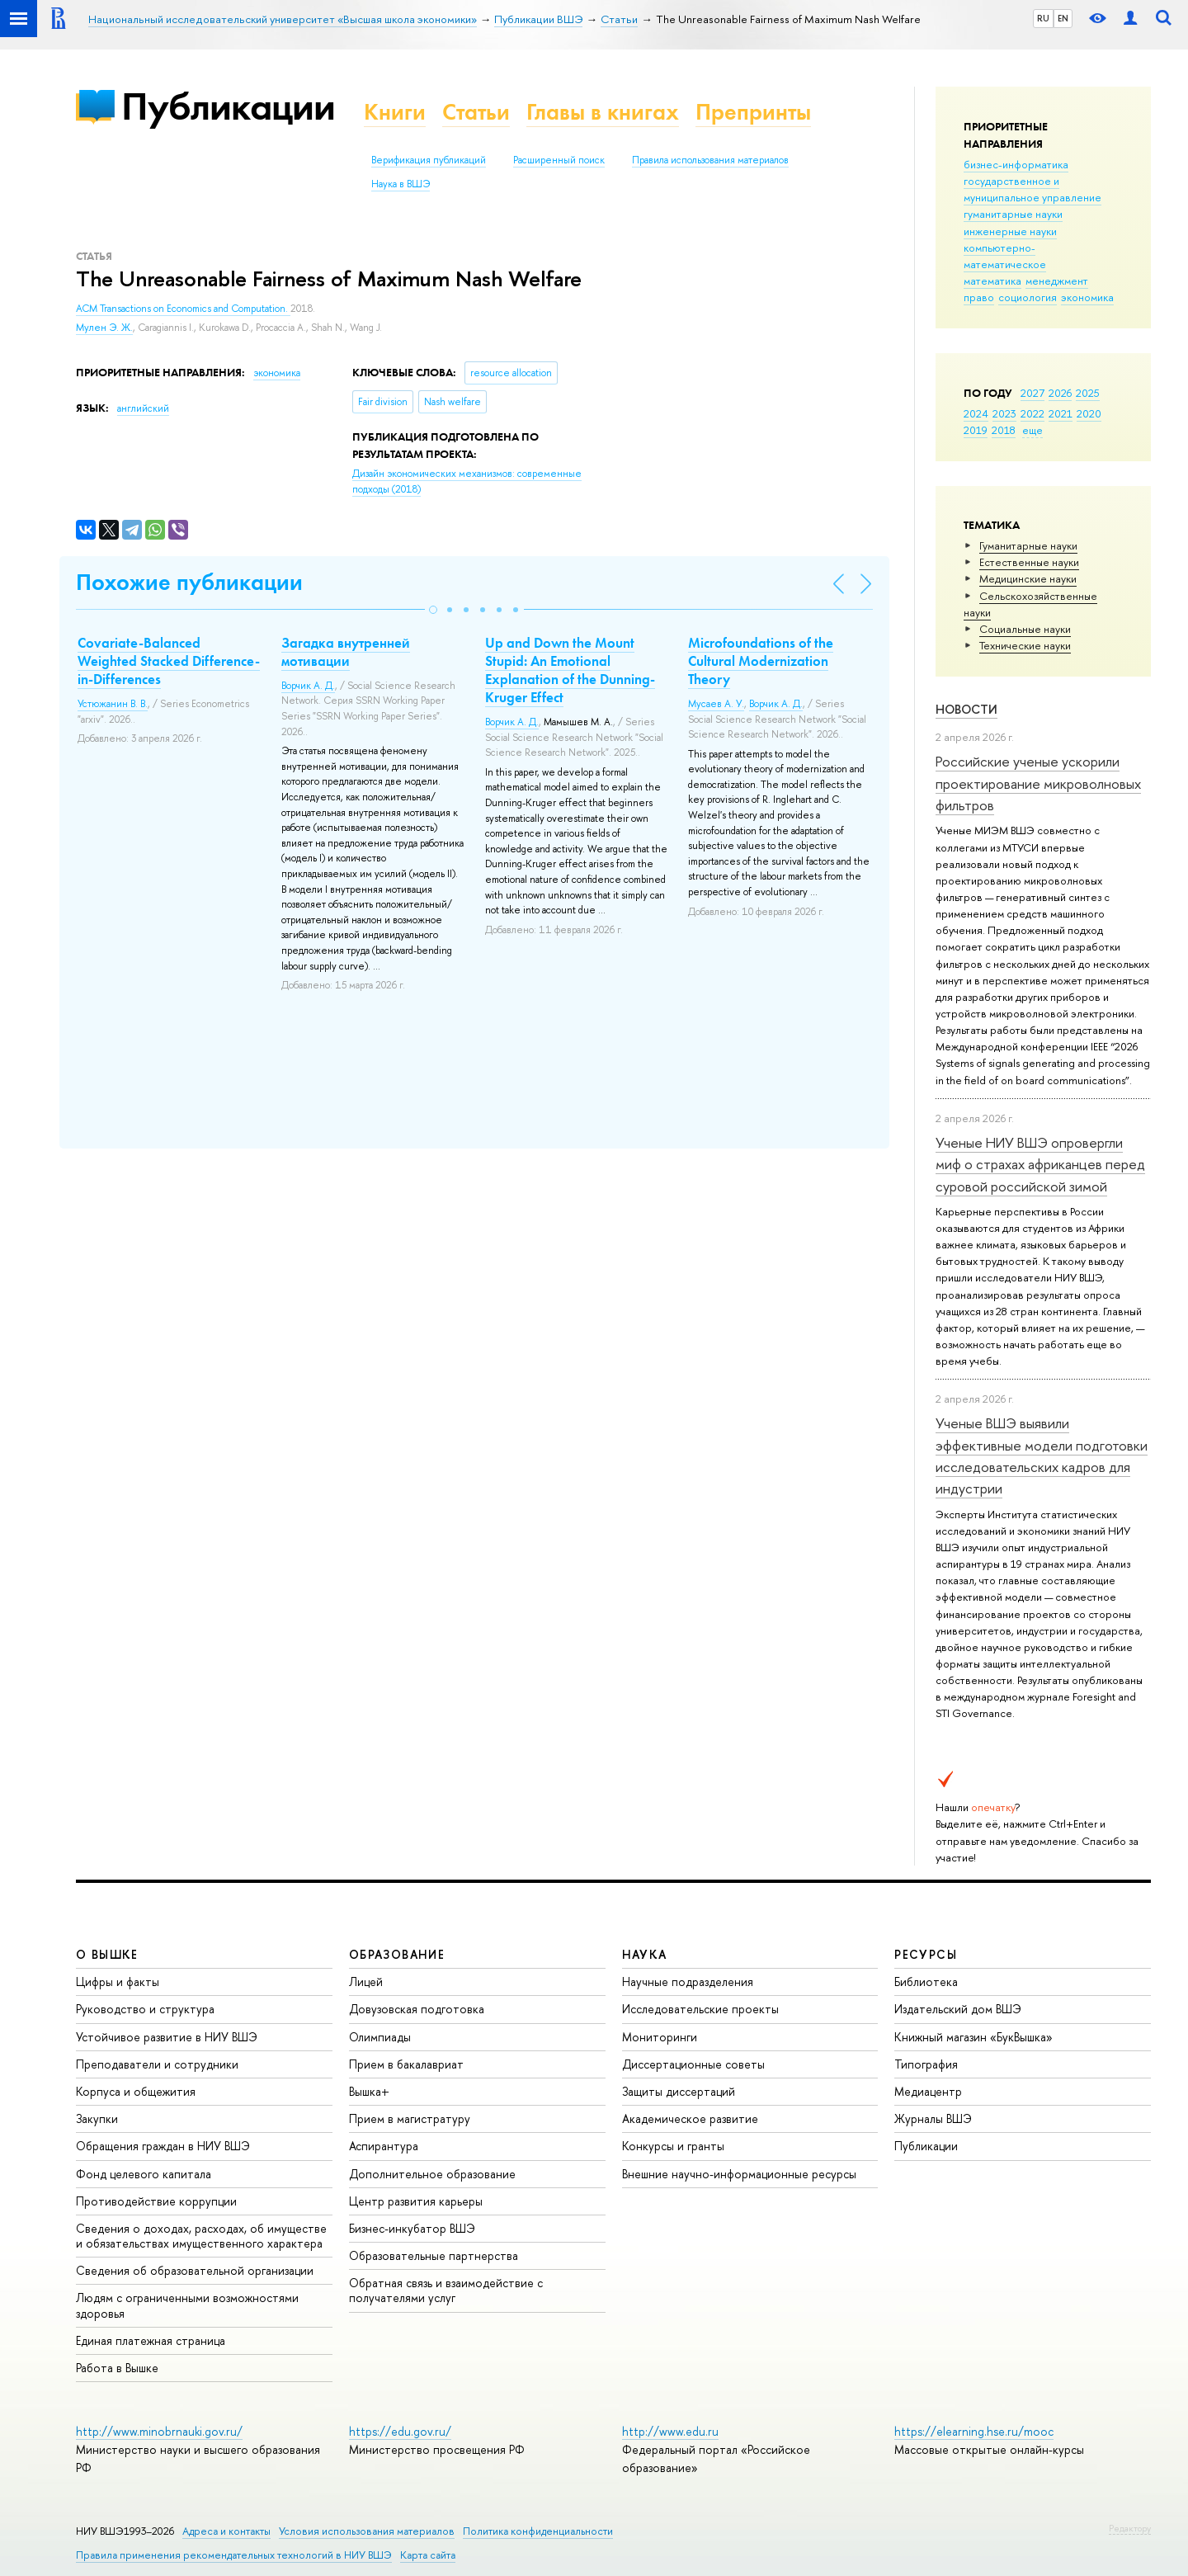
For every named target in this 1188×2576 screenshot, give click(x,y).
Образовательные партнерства (433, 2255)
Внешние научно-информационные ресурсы (739, 2174)
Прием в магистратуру (409, 2118)
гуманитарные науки (1013, 213)
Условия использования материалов (367, 2531)
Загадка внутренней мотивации (345, 652)
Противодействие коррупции (156, 2201)
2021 (1060, 413)
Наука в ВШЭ (400, 184)
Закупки (97, 2118)
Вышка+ (369, 2091)
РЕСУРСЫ (925, 1954)
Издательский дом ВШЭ (957, 2009)
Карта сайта (427, 2555)
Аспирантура (383, 2146)
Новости (966, 709)
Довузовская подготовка (416, 2009)
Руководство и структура (145, 2009)
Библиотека (926, 1981)
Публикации (228, 106)
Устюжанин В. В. (113, 703)
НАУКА (644, 1954)
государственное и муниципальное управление (1032, 189)
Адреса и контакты (226, 2531)
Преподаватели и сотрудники (157, 2064)
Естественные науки (1029, 561)
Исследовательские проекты (700, 2009)
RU (1043, 18)
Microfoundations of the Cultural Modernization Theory (760, 661)
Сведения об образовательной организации (195, 2270)
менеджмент (1056, 280)
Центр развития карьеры (416, 2201)
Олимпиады (380, 2037)
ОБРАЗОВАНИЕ (397, 1954)
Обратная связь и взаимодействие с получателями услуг (446, 2290)
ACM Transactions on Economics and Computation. (183, 308)
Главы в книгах (602, 111)
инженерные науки (1010, 231)
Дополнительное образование (432, 2174)
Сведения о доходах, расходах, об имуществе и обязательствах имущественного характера (201, 2235)
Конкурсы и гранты (673, 2146)
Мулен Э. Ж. (104, 327)
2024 (976, 413)
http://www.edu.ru (670, 2431)
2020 (1089, 413)
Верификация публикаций (428, 160)
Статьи (476, 111)
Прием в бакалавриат (406, 2064)
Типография (926, 2064)
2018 (1004, 429)
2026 (1060, 392)
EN (1063, 18)
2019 (976, 429)
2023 (1004, 413)
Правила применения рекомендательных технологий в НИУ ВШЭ (234, 2555)
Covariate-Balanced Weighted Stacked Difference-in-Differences (169, 661)
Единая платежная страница (150, 2340)
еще (1032, 429)
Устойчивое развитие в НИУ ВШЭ (166, 2037)
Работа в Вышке (117, 2367)
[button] (433, 610)
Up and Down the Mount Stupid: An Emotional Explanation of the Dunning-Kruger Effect (570, 670)
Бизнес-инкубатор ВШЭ (412, 2228)
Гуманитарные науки (1028, 545)
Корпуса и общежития (136, 2091)
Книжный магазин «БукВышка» (973, 2037)
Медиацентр (928, 2091)
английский (143, 408)
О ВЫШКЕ (107, 1954)
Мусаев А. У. (716, 703)
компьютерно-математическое (1005, 255)
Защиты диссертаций (678, 2091)
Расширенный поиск (559, 160)
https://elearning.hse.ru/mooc (974, 2431)
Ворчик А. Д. (308, 685)
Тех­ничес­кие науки (1025, 645)
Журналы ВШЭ (933, 2118)
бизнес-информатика (1016, 164)
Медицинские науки (1028, 578)
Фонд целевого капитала (143, 2174)
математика (992, 280)
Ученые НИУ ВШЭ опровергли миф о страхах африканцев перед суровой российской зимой (1040, 1164)
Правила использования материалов (710, 160)
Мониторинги (659, 2037)
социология (1027, 297)
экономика (1087, 297)
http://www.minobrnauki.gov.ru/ (159, 2431)
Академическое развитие (690, 2118)
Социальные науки (1025, 628)
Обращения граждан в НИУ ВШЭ (163, 2146)
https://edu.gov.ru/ (400, 2431)
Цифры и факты (117, 1981)
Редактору (1130, 2528)
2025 (1088, 392)
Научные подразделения (687, 1981)
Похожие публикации (189, 582)
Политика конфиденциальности (538, 2531)
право (979, 297)
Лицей (366, 1981)
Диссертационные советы (693, 2064)
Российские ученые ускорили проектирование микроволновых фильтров (1038, 783)
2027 (1032, 392)
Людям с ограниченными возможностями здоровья (187, 2305)
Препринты (753, 111)
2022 (1032, 413)
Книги (395, 111)
